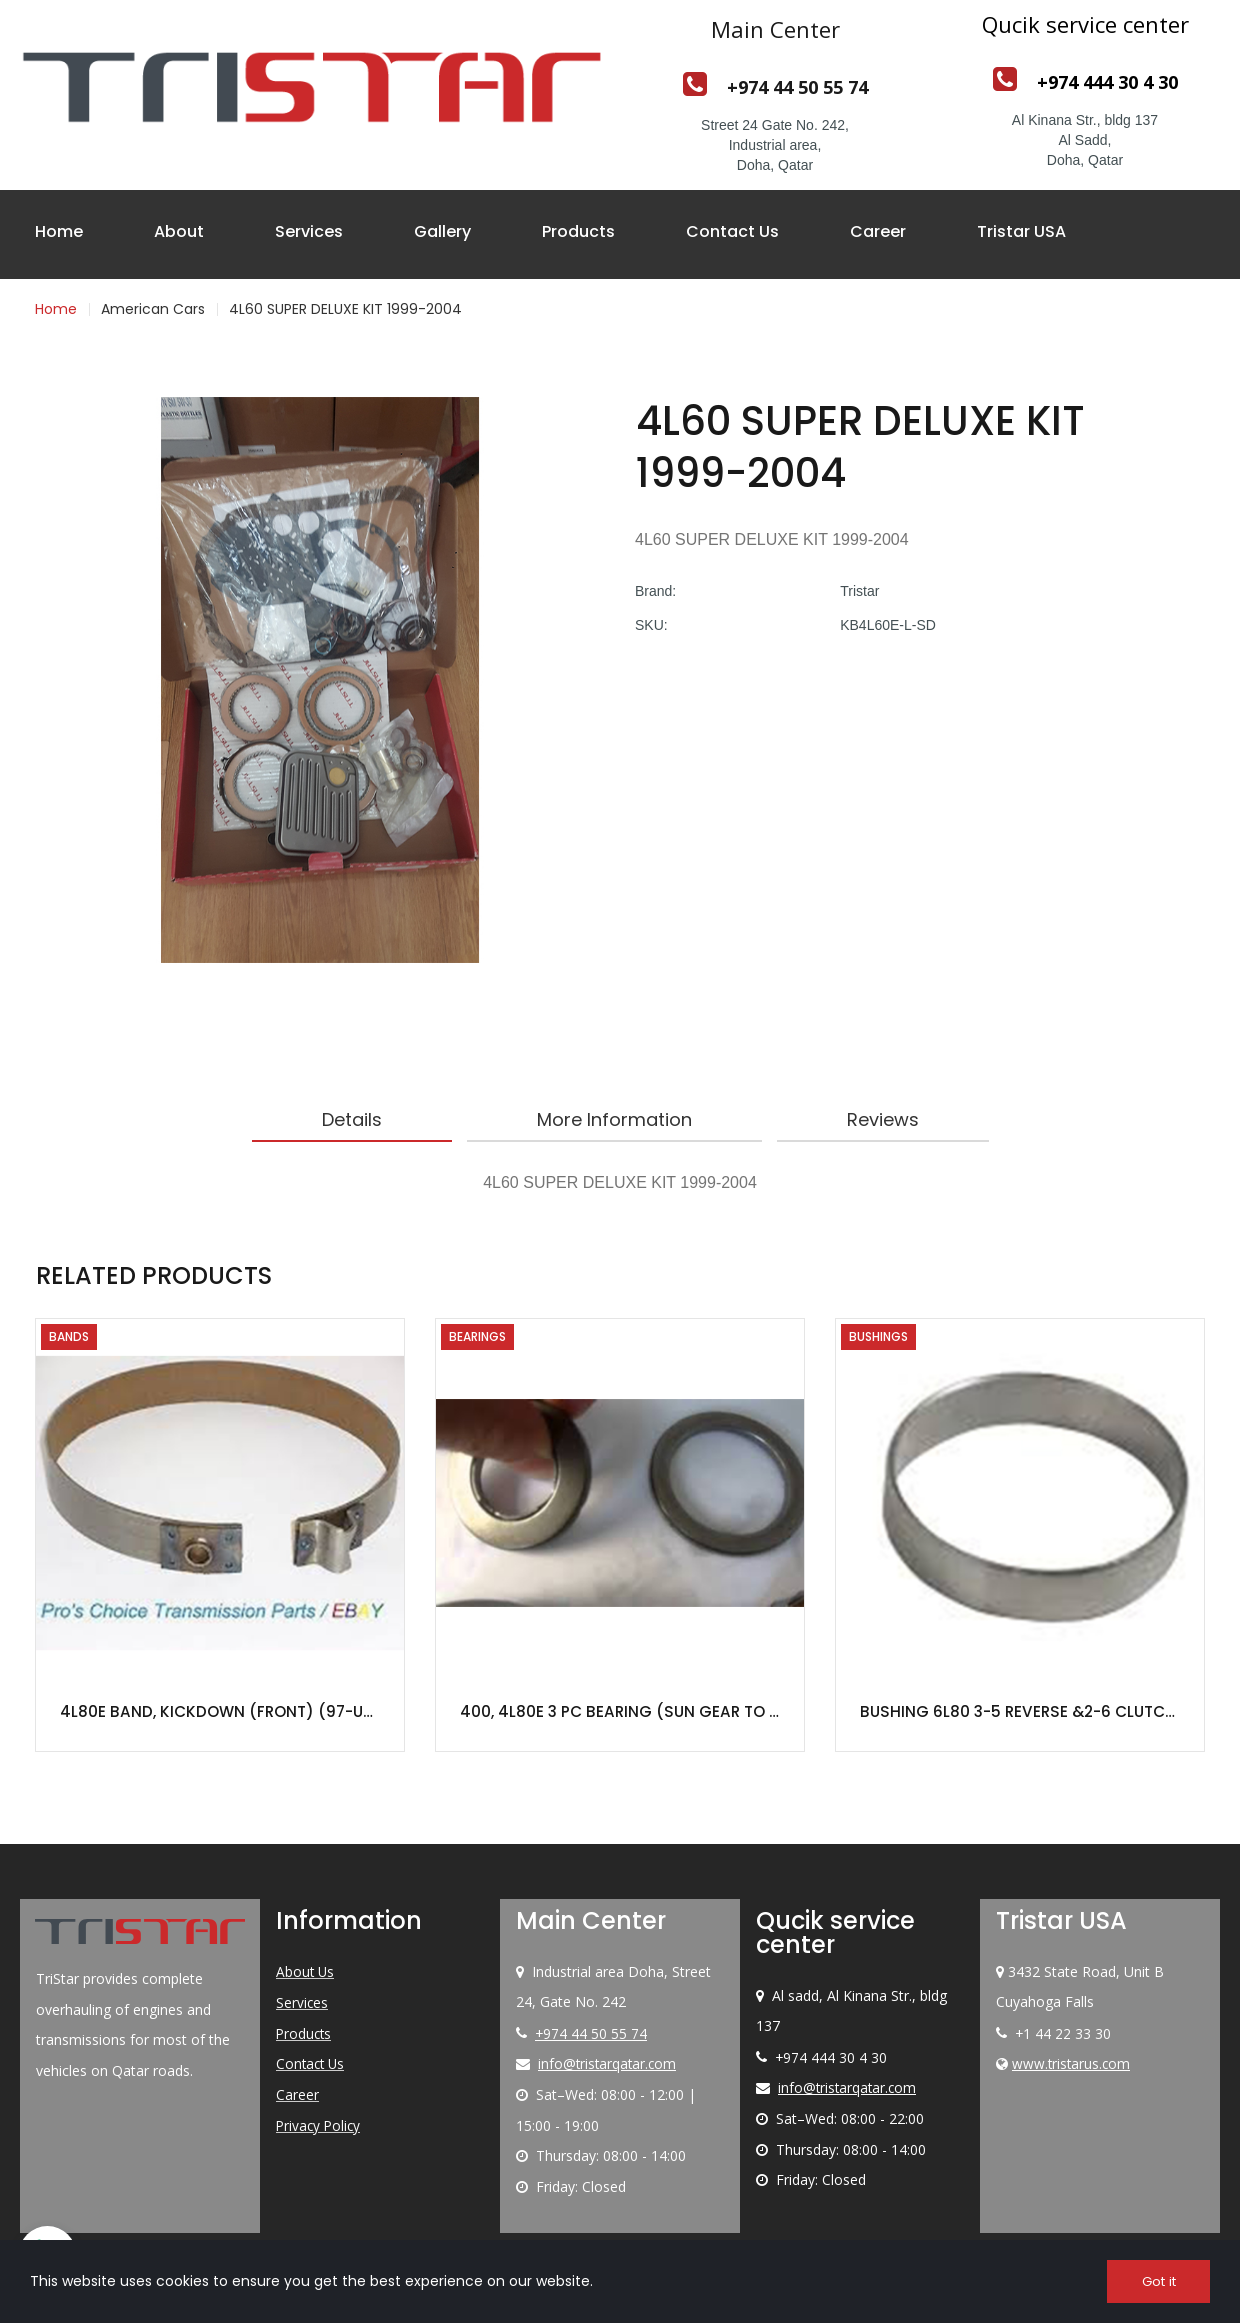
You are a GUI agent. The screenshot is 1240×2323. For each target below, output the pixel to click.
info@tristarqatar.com (609, 2063)
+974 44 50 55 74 (591, 2033)
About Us (306, 1971)
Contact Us (732, 231)
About (179, 231)
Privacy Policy (320, 2125)
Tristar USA (1021, 231)
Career (878, 231)
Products (578, 231)
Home (59, 231)
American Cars (153, 309)
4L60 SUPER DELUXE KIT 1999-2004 (345, 309)
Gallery (442, 231)
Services (309, 231)
